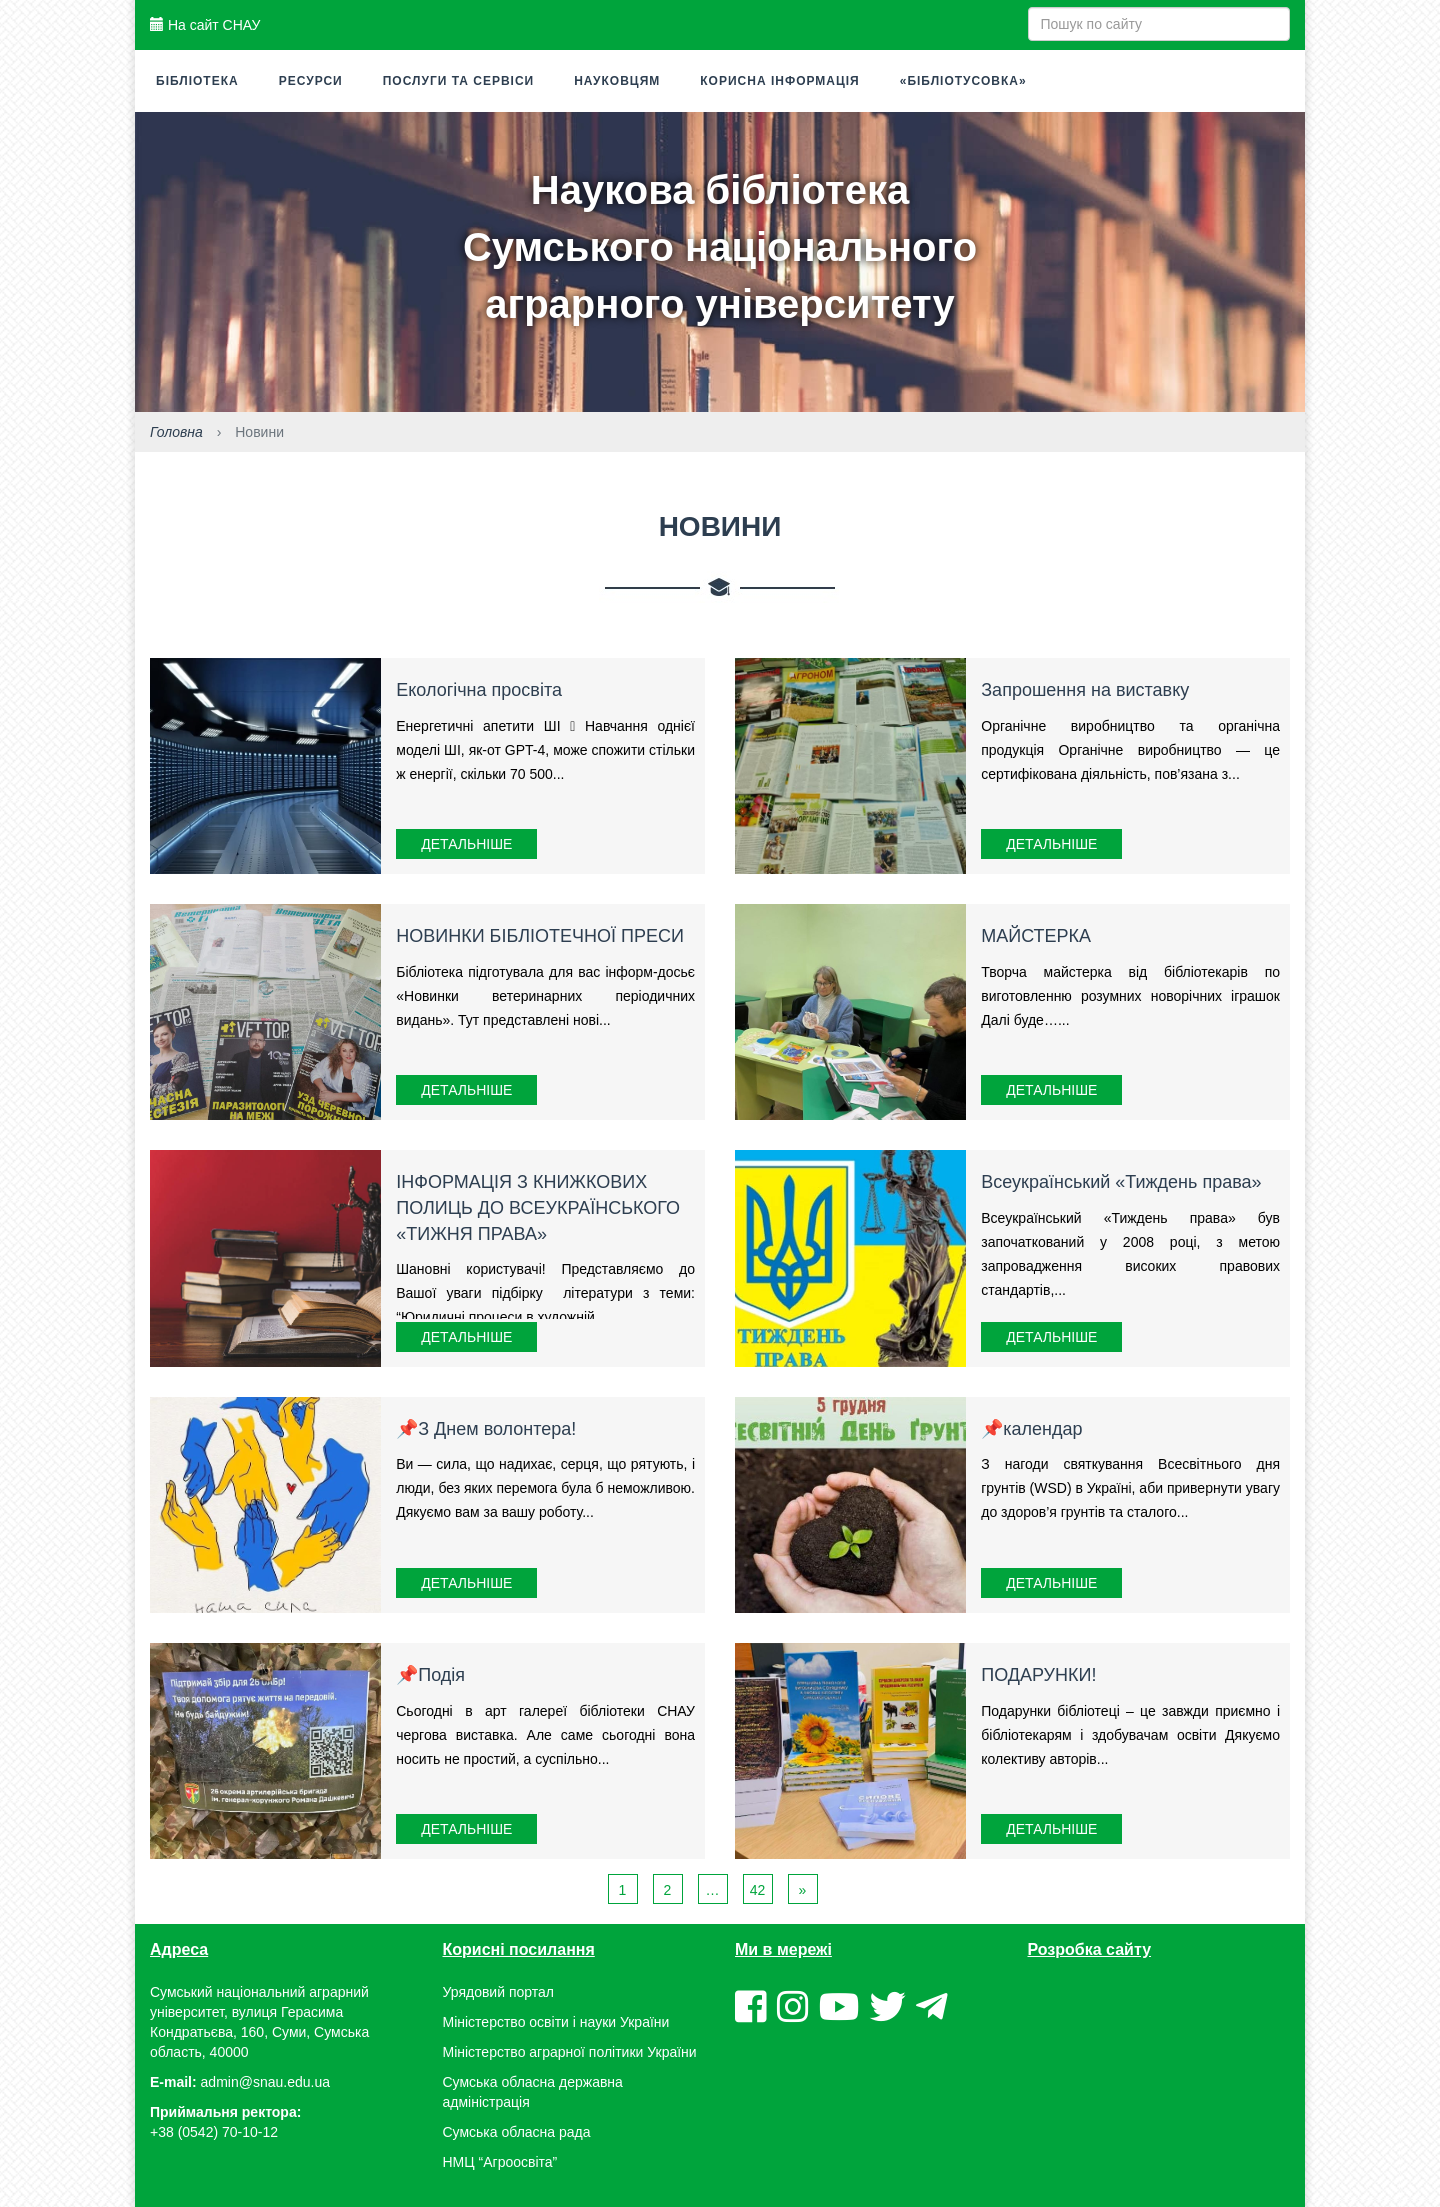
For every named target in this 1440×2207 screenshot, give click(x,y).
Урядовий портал (498, 1992)
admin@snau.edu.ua (265, 2082)
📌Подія (430, 1675)
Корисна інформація (779, 81)
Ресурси (311, 81)
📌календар (1031, 1429)
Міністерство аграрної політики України (570, 2052)
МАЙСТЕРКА (1036, 936)
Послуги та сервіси (459, 81)
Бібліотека (197, 81)
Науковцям (617, 81)
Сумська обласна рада (517, 2132)
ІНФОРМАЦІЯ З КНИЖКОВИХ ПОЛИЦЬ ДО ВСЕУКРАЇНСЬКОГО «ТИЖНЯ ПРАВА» (538, 1207)
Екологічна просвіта (479, 690)
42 (758, 1890)
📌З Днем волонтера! (486, 1429)
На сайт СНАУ (205, 25)
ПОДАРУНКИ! (1038, 1675)
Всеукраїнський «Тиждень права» (1121, 1182)
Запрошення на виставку (1085, 690)
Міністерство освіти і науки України (556, 2022)
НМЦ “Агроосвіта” (500, 2162)
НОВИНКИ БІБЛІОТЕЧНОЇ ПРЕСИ (540, 936)
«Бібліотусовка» (963, 81)
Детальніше (466, 844)
